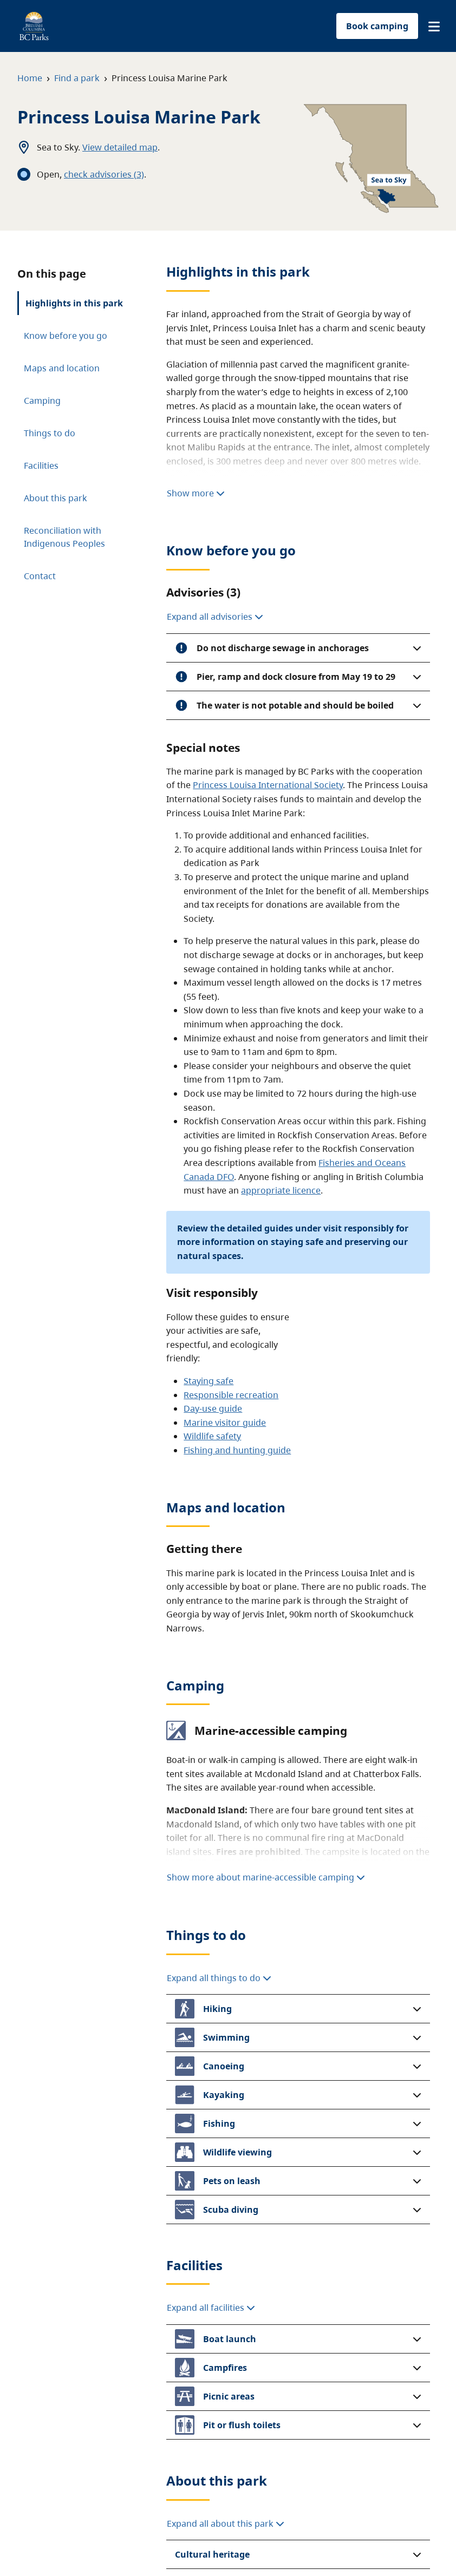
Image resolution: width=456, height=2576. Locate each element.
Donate (268, 2443)
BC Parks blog (379, 2462)
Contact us (373, 2443)
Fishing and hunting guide (237, 1171)
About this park (55, 433)
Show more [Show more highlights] (196, 281)
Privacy (228, 2543)
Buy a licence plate (292, 2462)
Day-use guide (213, 1130)
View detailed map (120, 147)
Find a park (77, 78)
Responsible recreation (231, 1116)
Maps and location (62, 368)
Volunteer (273, 2481)
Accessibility (291, 2543)
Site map (102, 2543)
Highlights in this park (74, 303)
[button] (434, 26)
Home (29, 78)
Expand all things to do (219, 1450)
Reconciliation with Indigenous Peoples (64, 472)
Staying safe (208, 1102)
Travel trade (180, 2481)
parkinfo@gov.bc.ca (336, 2206)
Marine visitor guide (225, 1144)
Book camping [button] (377, 26)
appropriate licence (281, 911)
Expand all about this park (225, 1779)
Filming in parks (189, 2462)
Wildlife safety (212, 1158)
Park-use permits (191, 2443)
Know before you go (65, 336)
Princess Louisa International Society (268, 507)
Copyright (354, 2543)
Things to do (49, 401)
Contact (40, 511)
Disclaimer (165, 2543)
